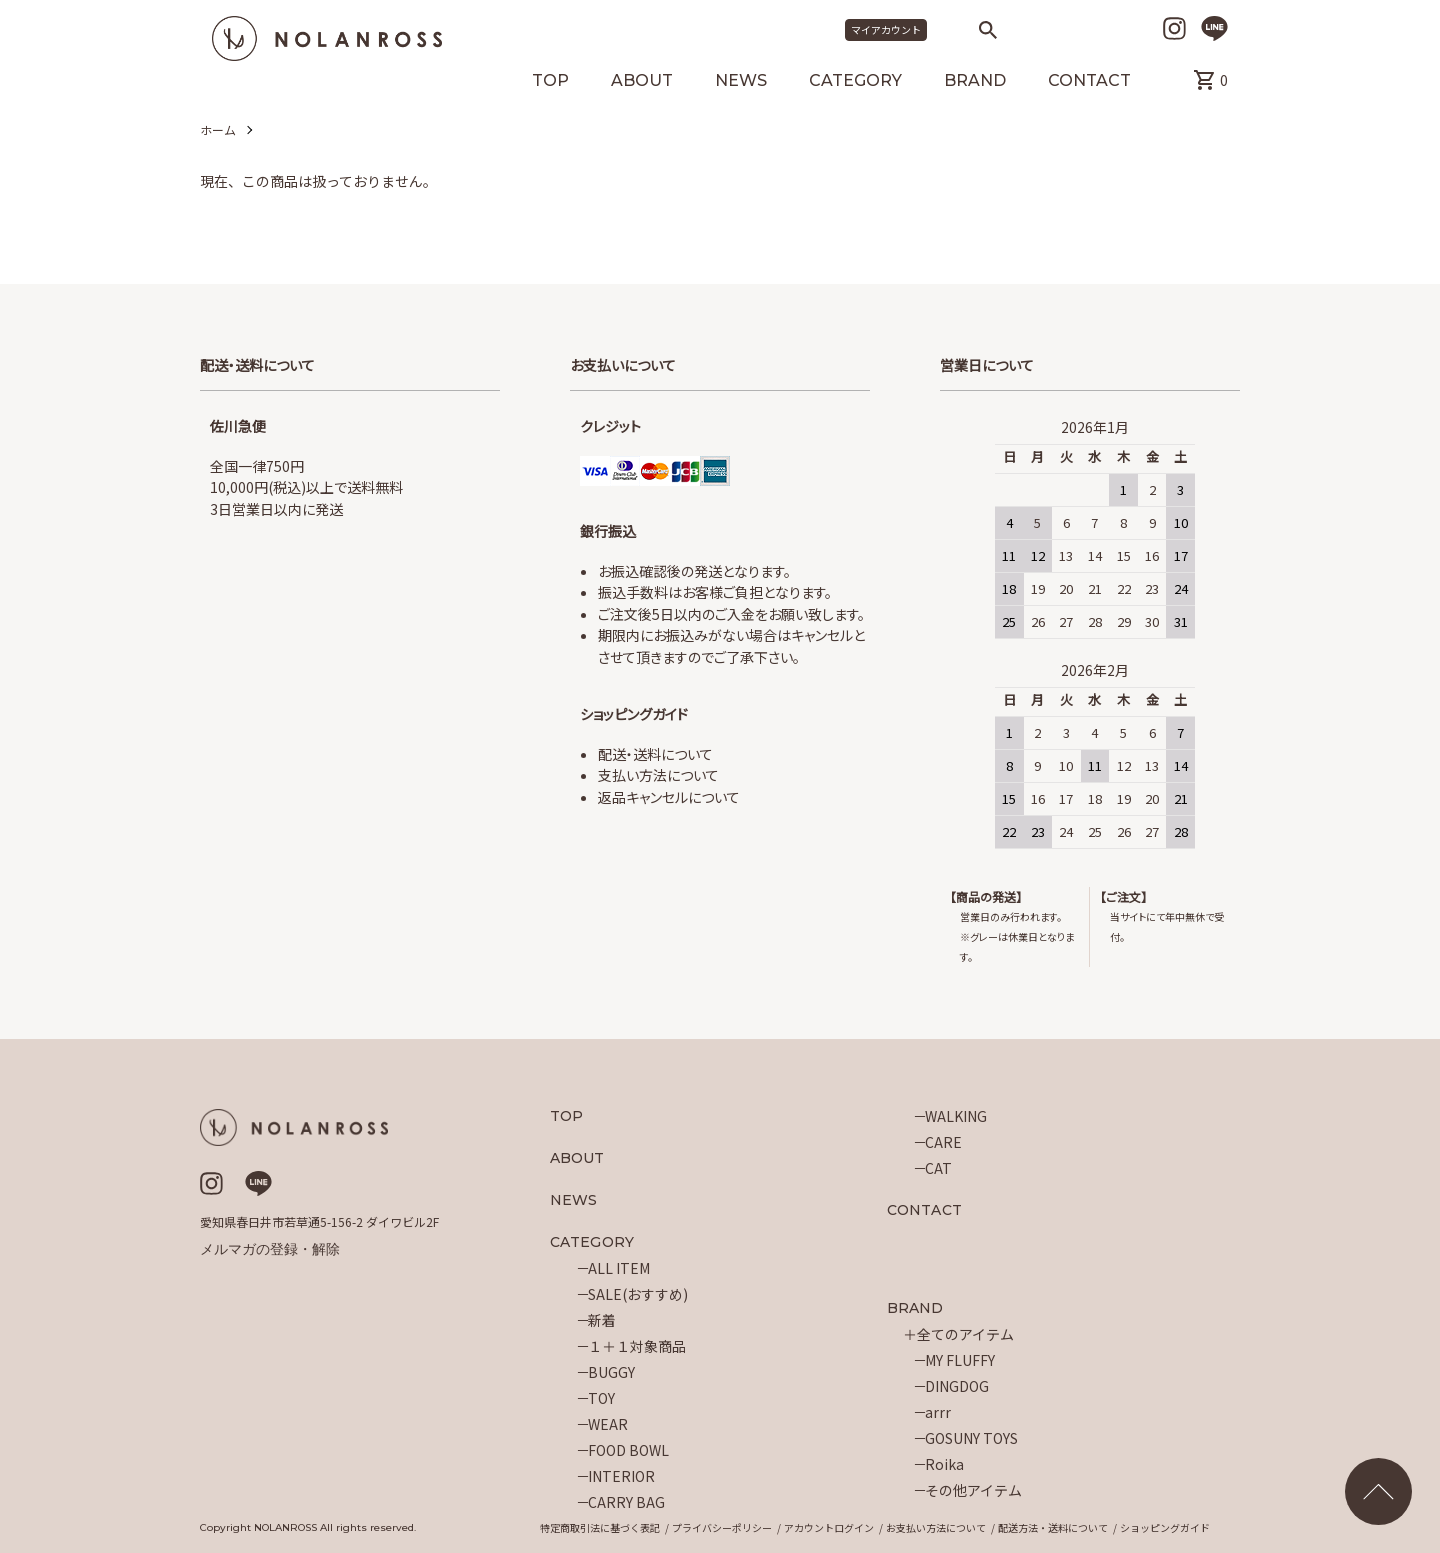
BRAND (975, 81)
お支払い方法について (936, 1528)
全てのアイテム (965, 1334)
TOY (601, 1398)
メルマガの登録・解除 (270, 1249)
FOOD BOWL (628, 1450)
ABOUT (642, 81)
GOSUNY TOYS (971, 1438)
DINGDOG (957, 1386)
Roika (944, 1464)
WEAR (608, 1424)
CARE (943, 1142)
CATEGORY (855, 81)
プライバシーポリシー (722, 1528)
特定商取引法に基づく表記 (600, 1528)
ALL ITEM (619, 1268)
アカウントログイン (829, 1528)
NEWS (741, 81)
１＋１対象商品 (637, 1346)
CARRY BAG (626, 1502)
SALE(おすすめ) (638, 1294)
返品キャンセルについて (669, 797)
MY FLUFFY (960, 1360)
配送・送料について (655, 754)
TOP (550, 81)
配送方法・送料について (1053, 1528)
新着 (602, 1320)
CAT (938, 1168)
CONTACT (1089, 81)
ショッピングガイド (1165, 1528)
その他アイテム (973, 1490)
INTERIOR (621, 1476)
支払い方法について (658, 775)
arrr (938, 1412)
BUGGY (611, 1372)
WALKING (956, 1116)
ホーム (218, 129)
